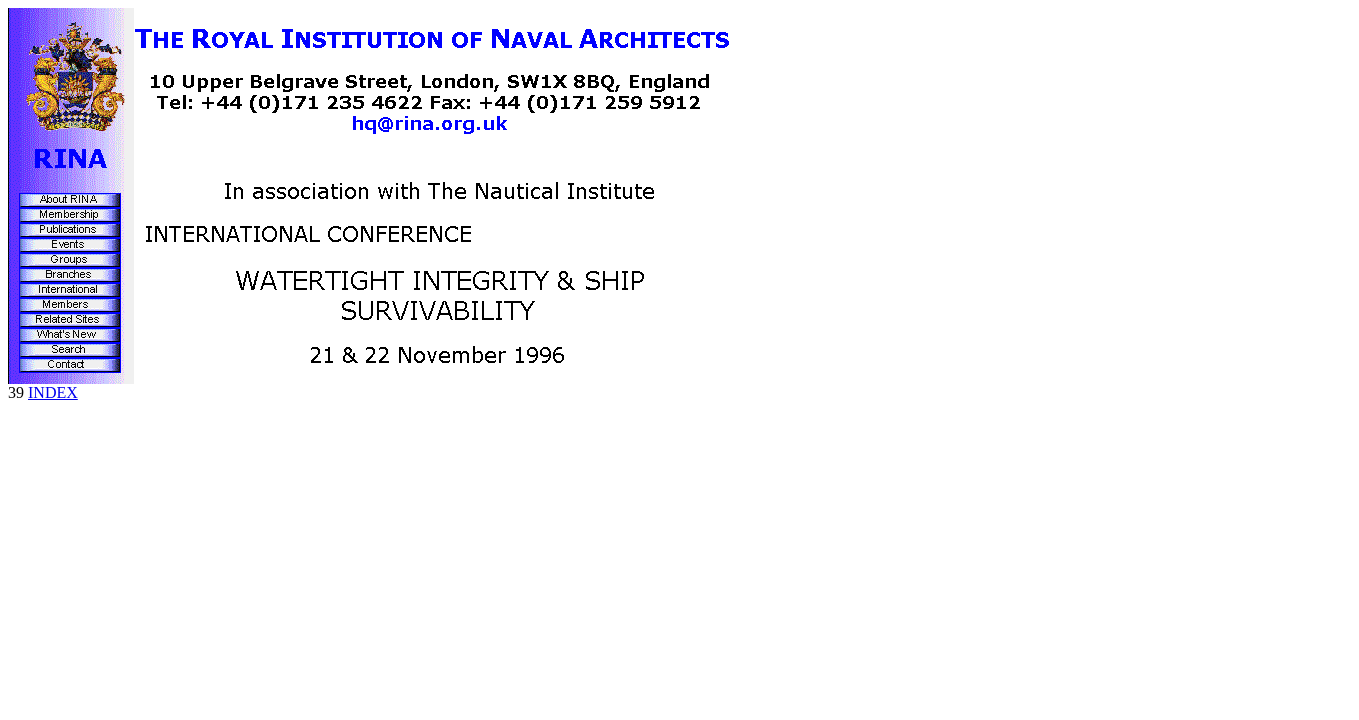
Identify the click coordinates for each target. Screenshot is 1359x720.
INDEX (53, 392)
